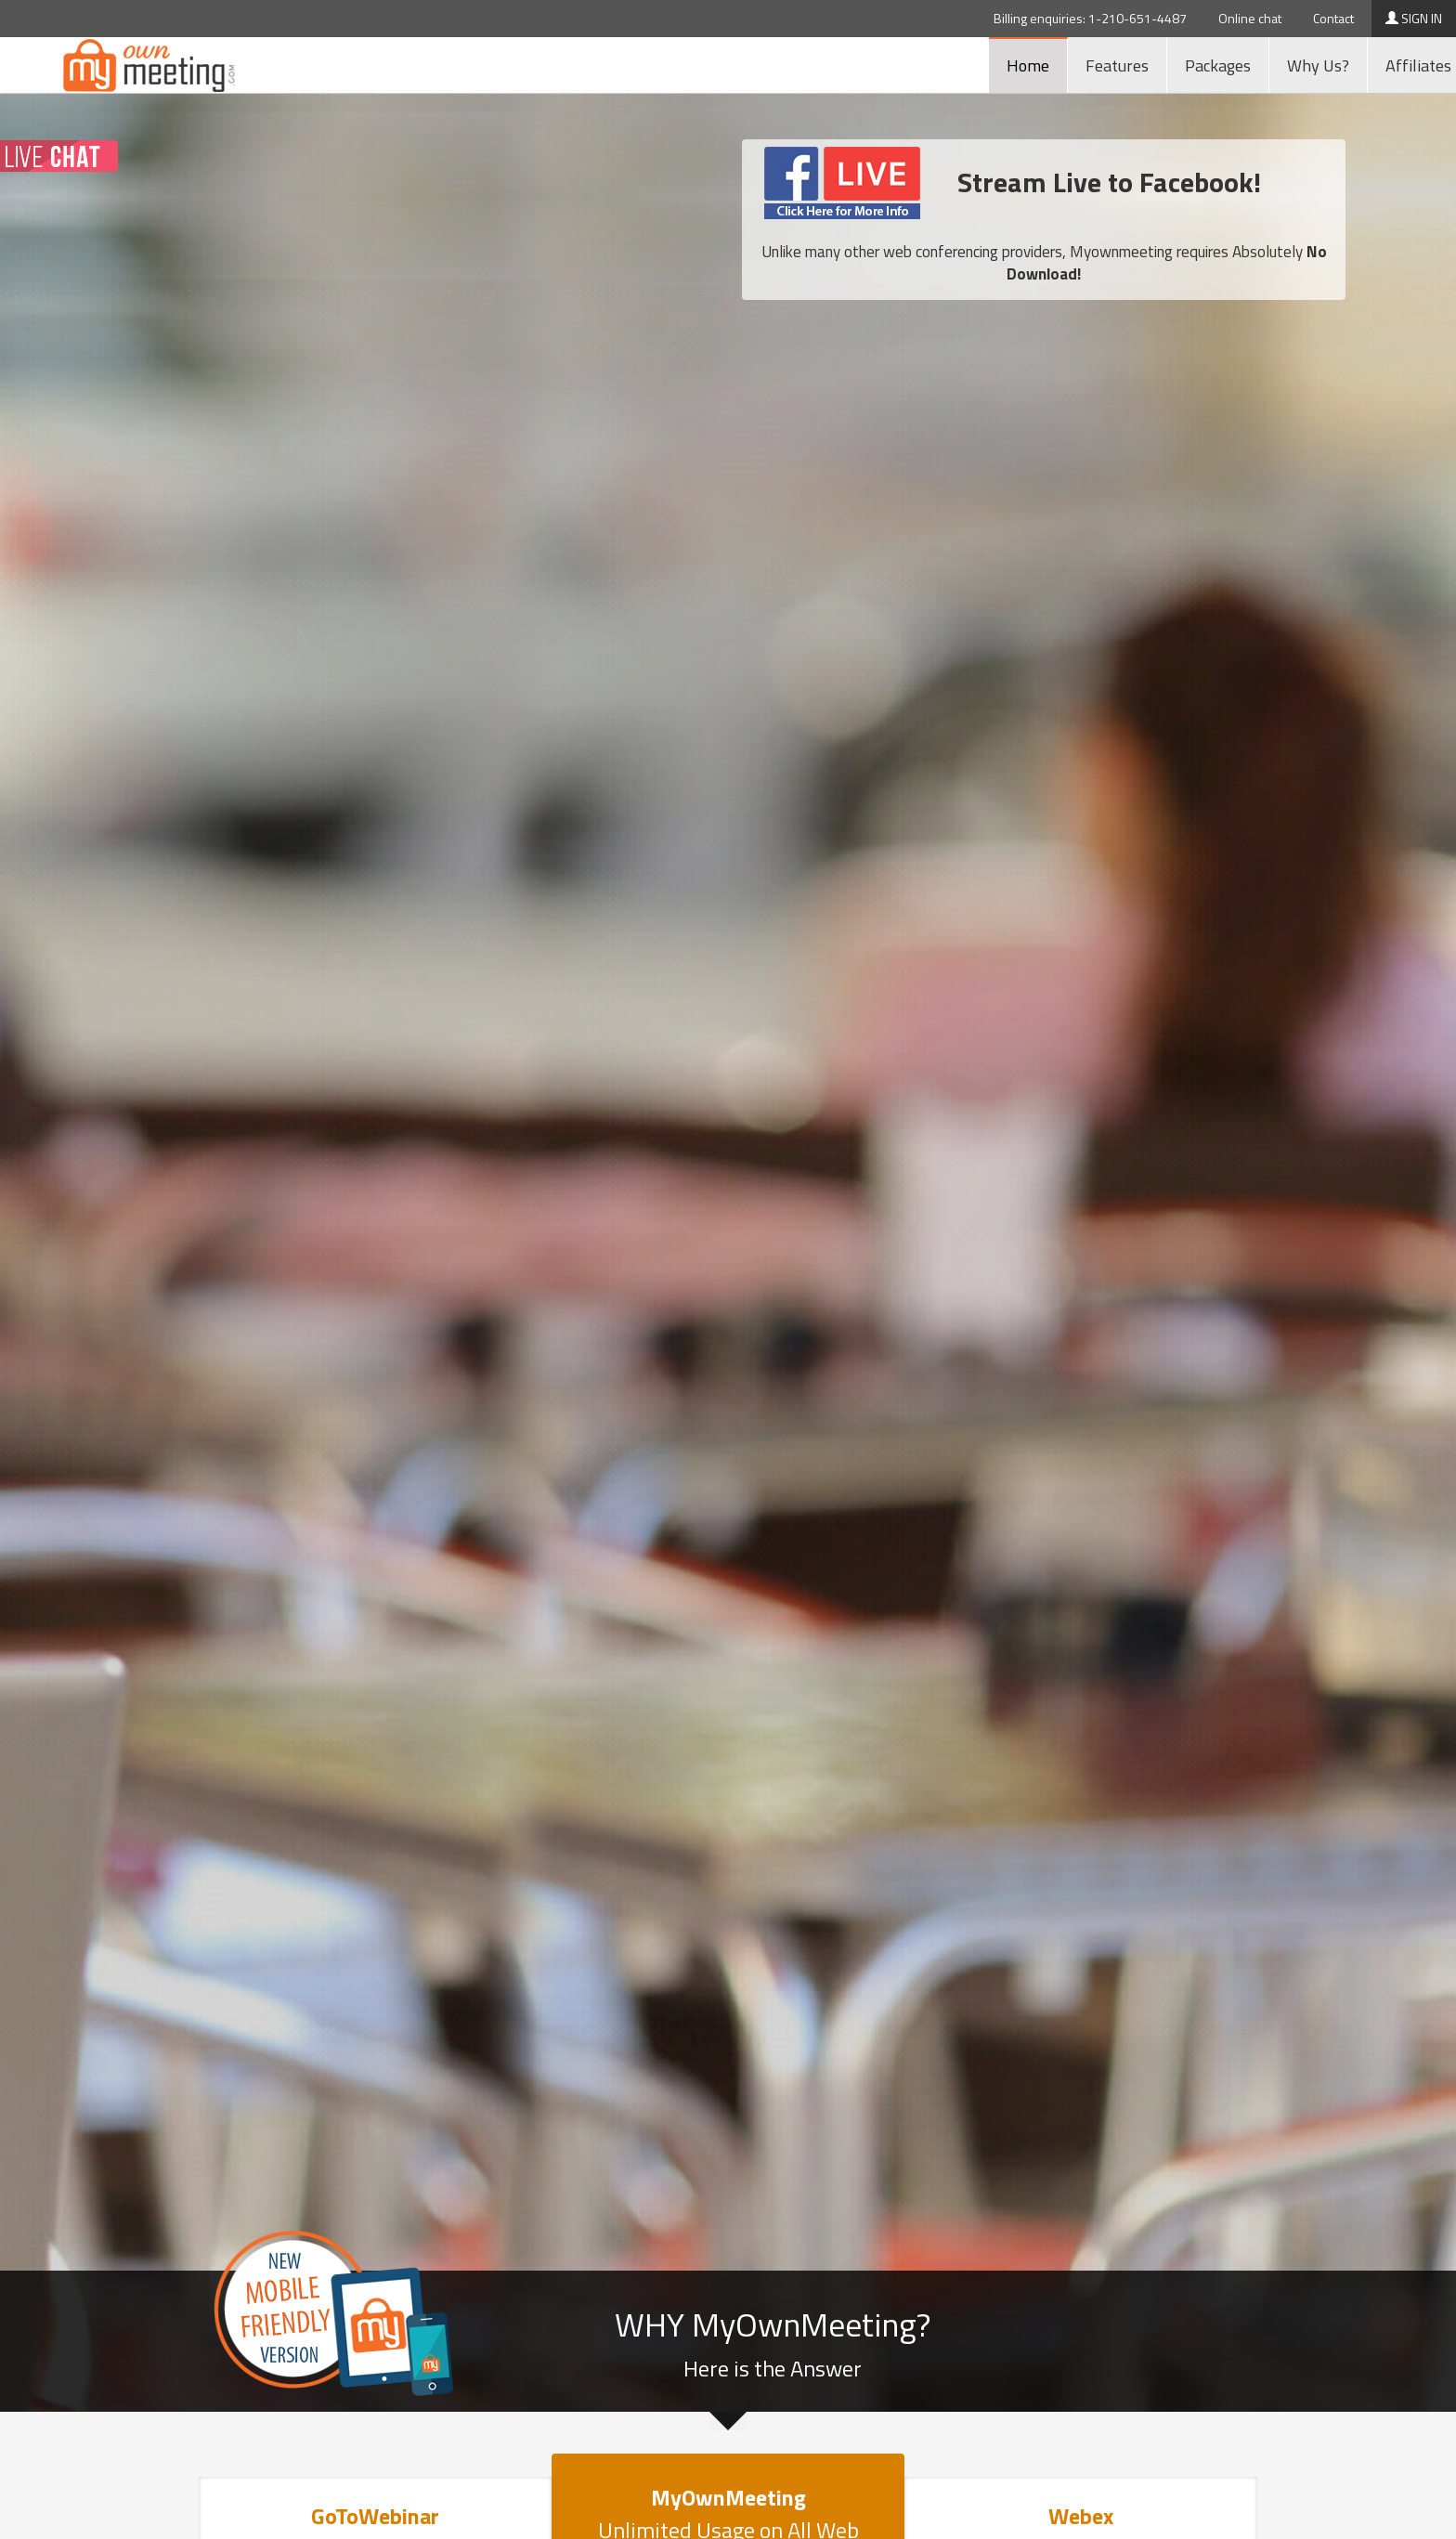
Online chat (1249, 18)
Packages (1218, 65)
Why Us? (1318, 65)
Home (1028, 65)
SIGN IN (1413, 18)
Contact (1333, 18)
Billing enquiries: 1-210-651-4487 (1090, 18)
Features (1117, 65)
